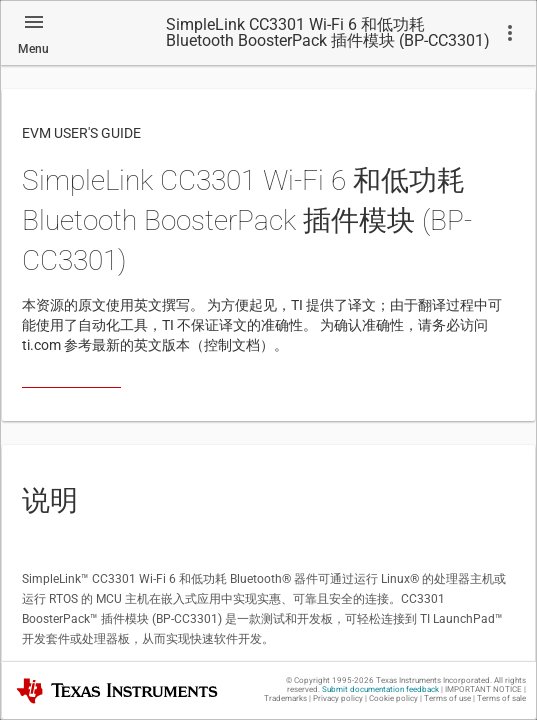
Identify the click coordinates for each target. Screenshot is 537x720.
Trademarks (285, 698)
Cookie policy (393, 698)
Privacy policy (338, 698)
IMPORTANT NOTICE (483, 689)
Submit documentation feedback (380, 689)
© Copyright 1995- (330, 680)
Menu (33, 49)
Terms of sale (501, 698)
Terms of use (447, 698)
